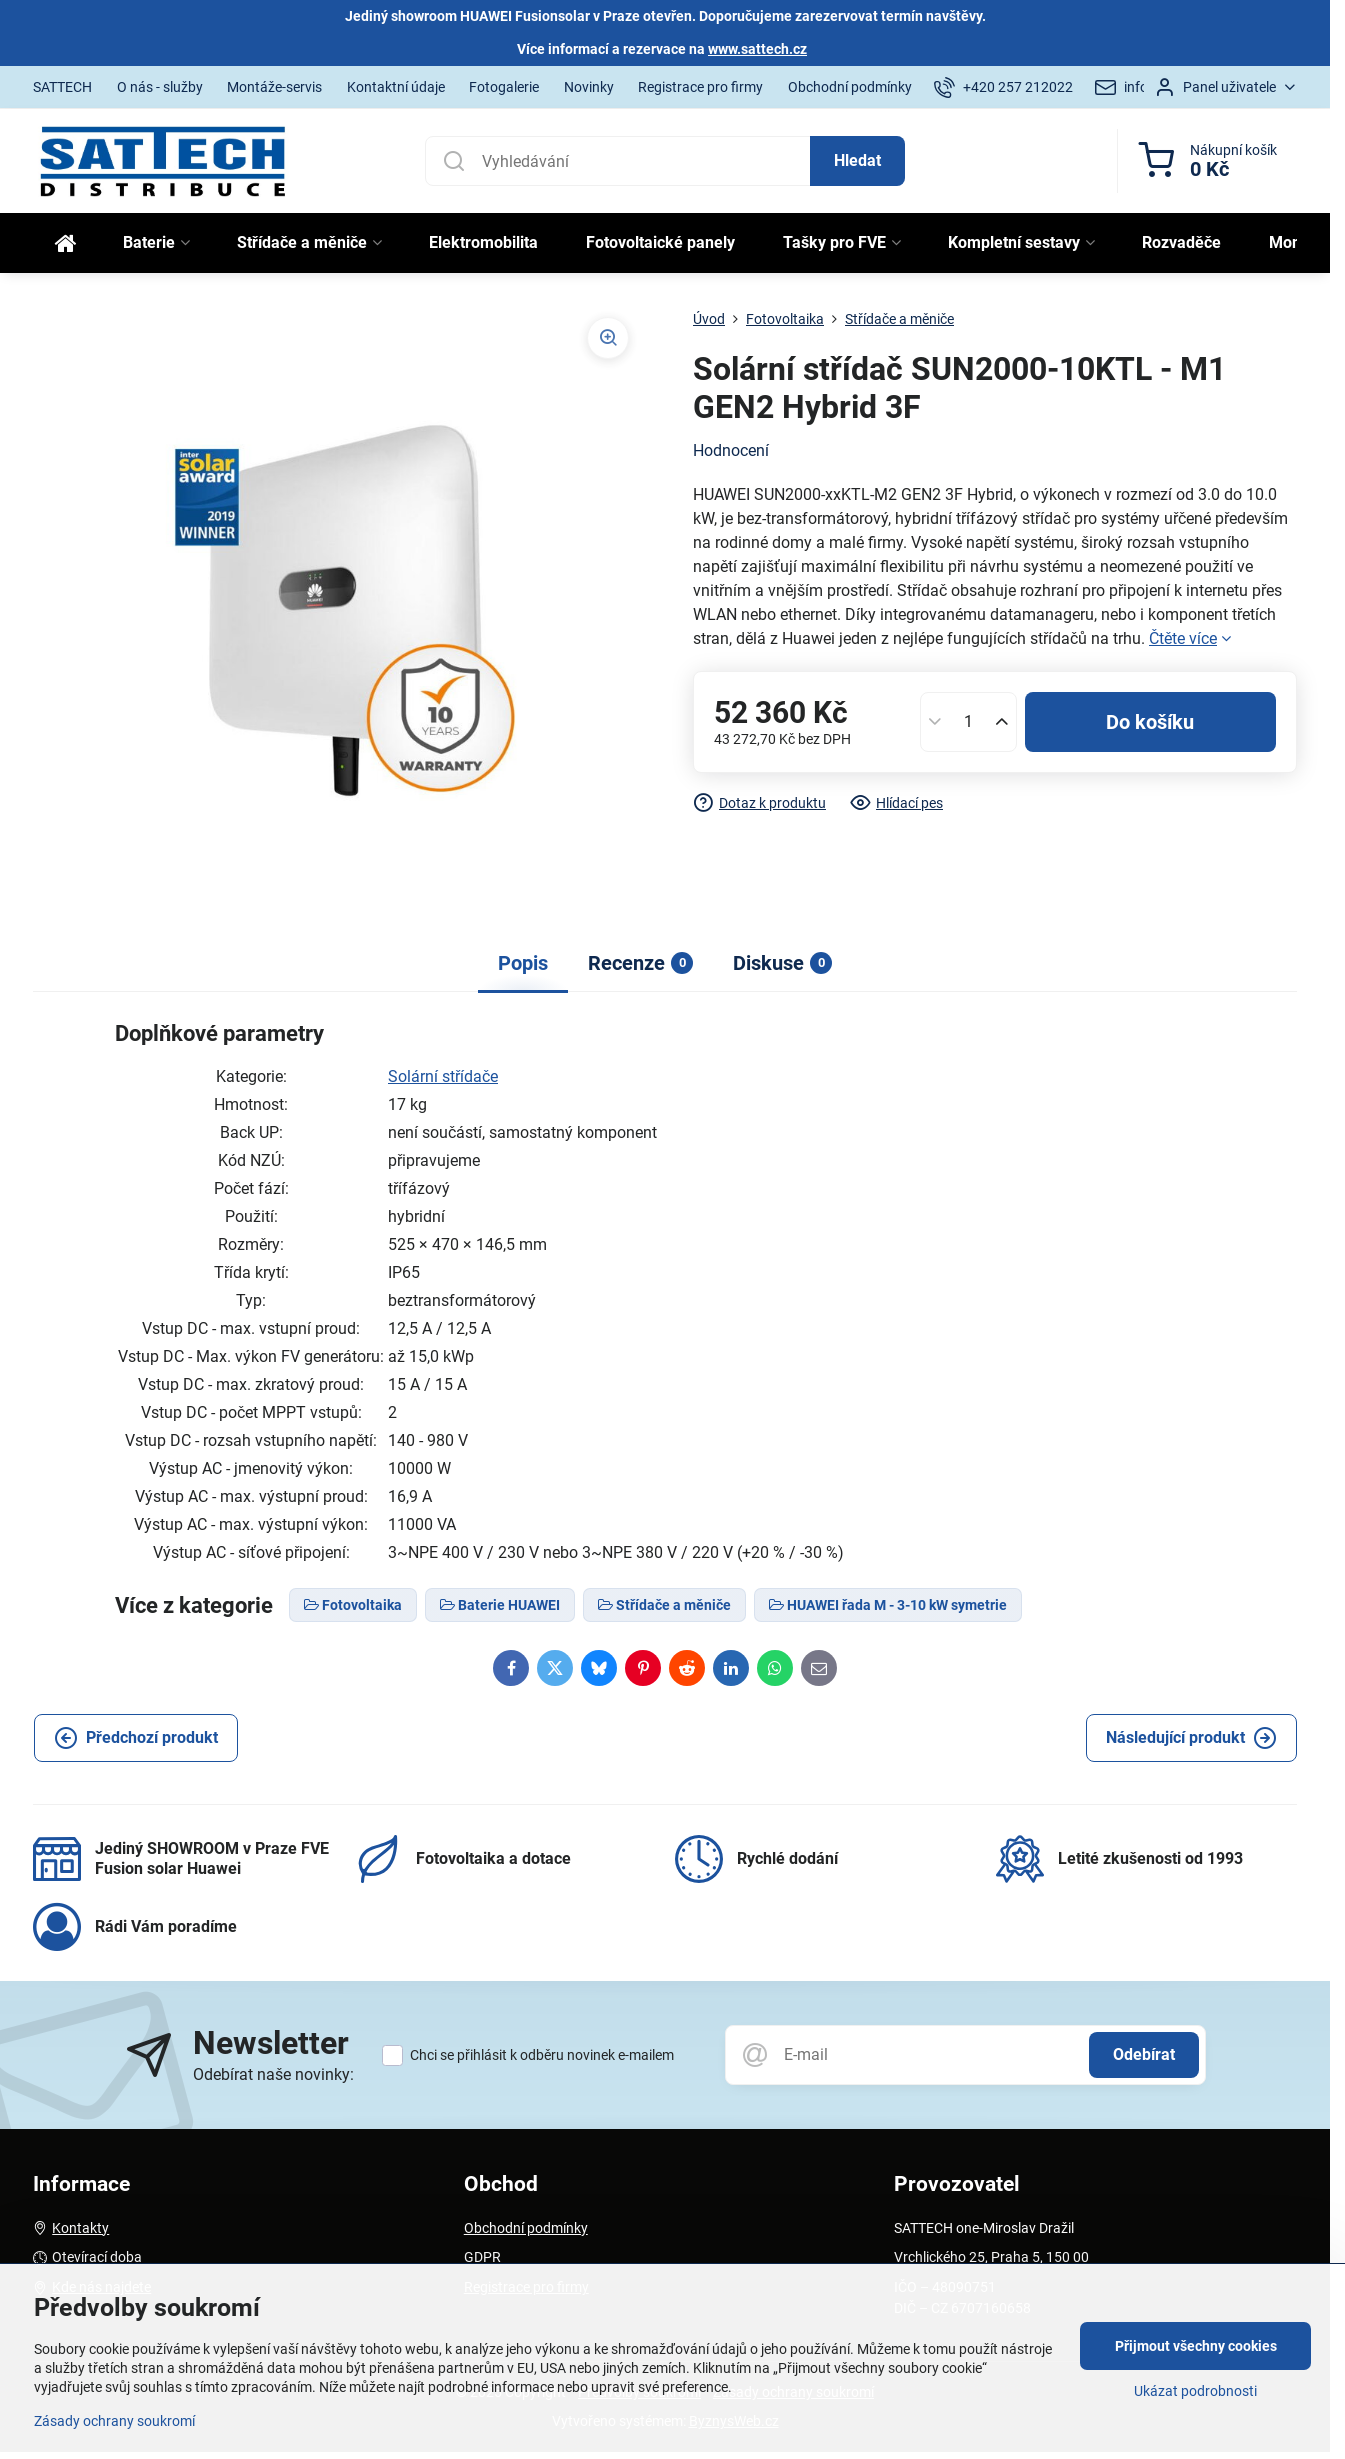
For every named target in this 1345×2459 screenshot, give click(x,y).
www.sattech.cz (757, 49)
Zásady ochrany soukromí (114, 2421)
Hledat (857, 160)
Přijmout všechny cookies (1196, 2346)
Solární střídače (443, 1076)
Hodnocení (731, 450)
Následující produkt (1191, 1738)
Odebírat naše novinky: (273, 2074)
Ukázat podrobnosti (1195, 2391)
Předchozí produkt (136, 1738)
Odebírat (1144, 2054)
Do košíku (1150, 722)
